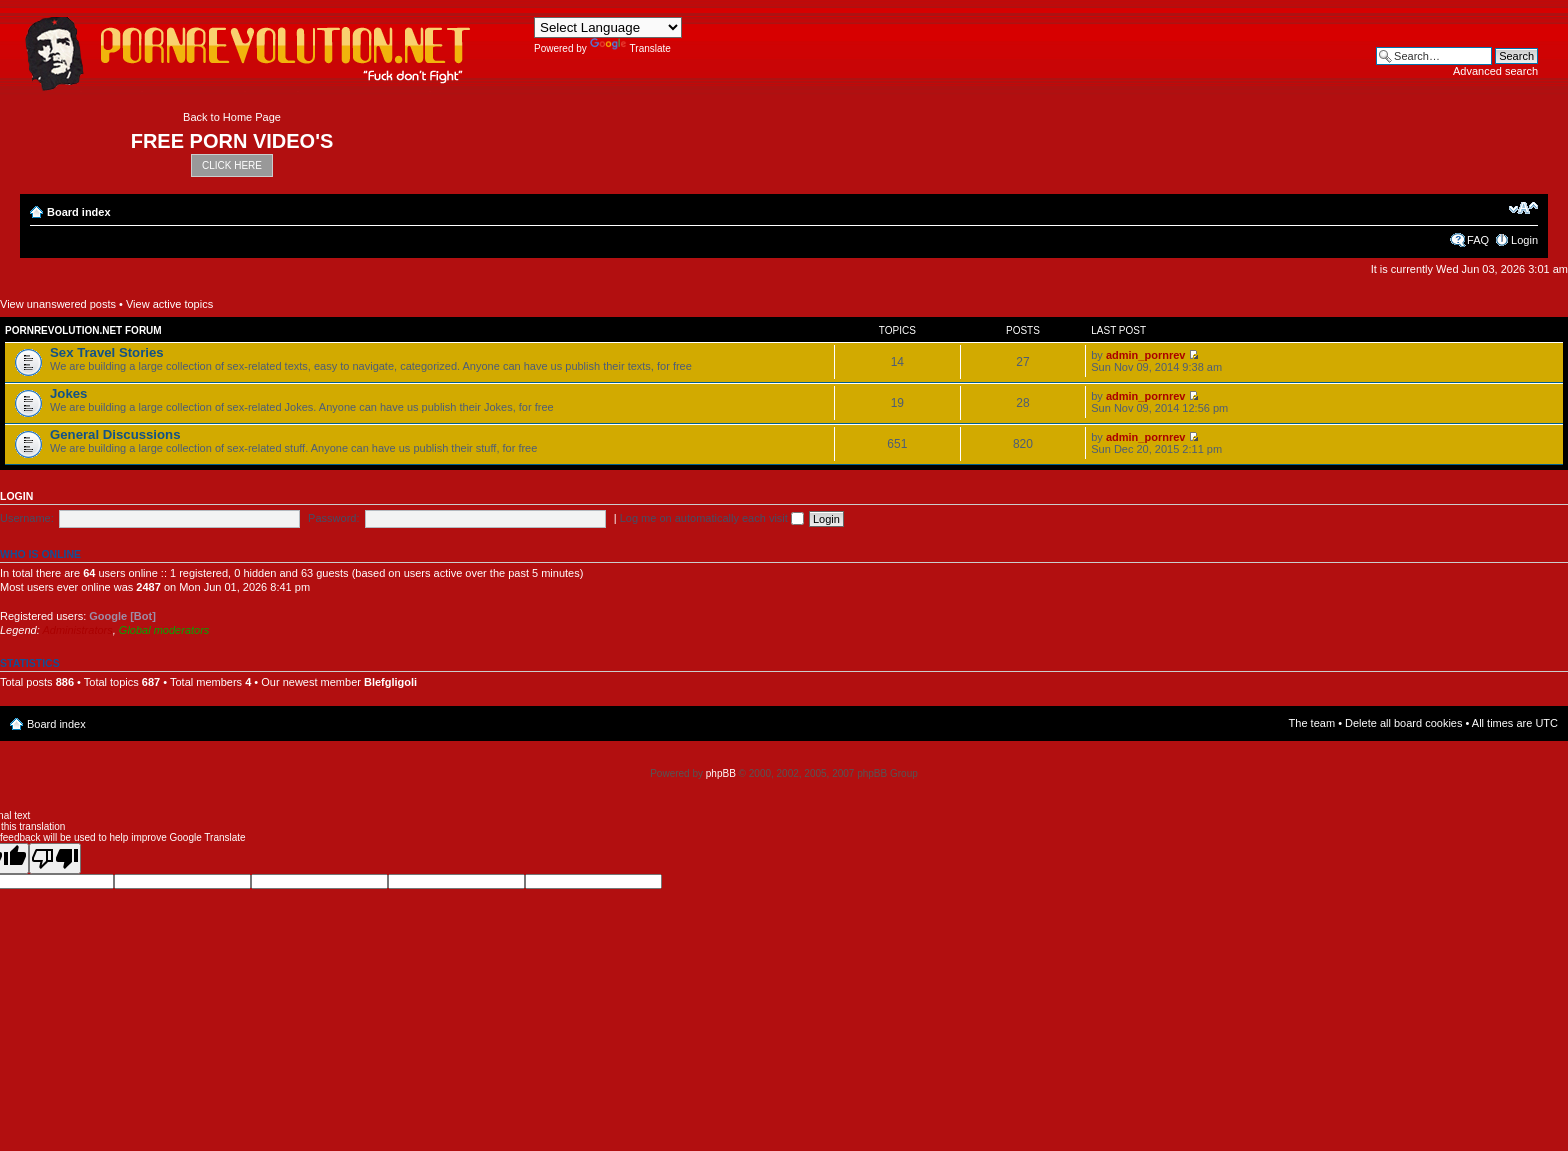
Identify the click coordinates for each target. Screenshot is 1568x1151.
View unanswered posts (58, 304)
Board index (79, 212)
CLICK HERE (232, 165)
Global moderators (164, 630)
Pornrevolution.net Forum (83, 330)
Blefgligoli (390, 682)
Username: (27, 518)
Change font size (1523, 208)
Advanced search (1495, 71)
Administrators (77, 630)
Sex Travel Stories (107, 352)
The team (1312, 723)
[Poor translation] (55, 858)
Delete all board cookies (1403, 723)
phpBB (721, 773)
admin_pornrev (1145, 355)
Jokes (68, 393)
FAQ (1478, 240)
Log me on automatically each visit (712, 518)
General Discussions (115, 434)
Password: (333, 518)
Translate (630, 48)
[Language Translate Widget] (608, 27)
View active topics (169, 304)
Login (1524, 240)
